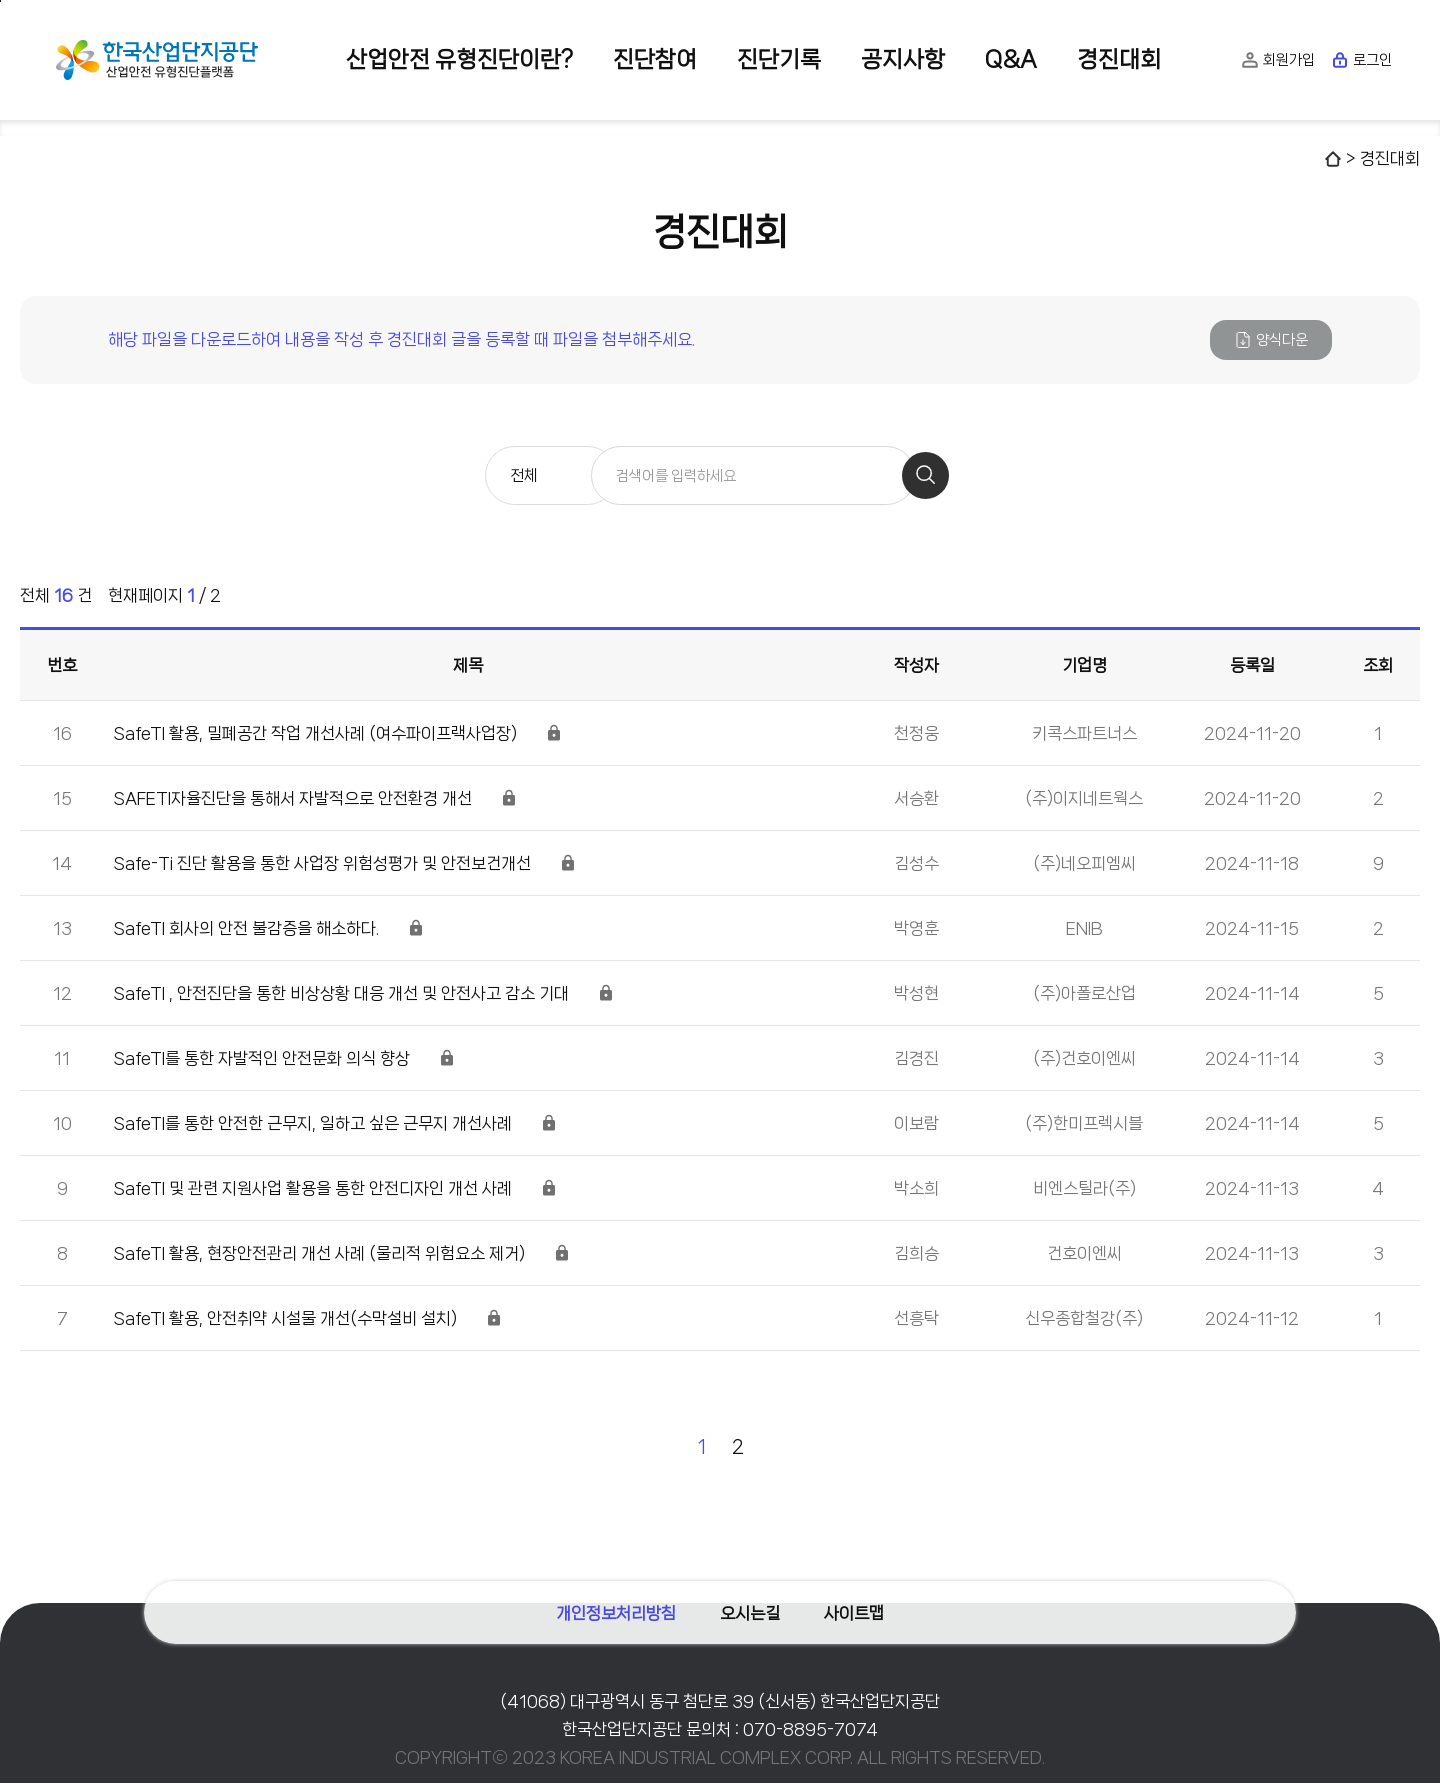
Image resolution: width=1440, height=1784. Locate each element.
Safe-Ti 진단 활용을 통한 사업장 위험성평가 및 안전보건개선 (322, 864)
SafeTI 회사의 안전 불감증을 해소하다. (246, 929)
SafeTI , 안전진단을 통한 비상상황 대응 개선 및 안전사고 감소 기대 (341, 994)
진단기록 (779, 59)
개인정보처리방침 (610, 1607)
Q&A (1011, 59)
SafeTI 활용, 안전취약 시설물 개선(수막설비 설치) (285, 1319)
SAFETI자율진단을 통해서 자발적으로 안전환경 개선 (293, 799)
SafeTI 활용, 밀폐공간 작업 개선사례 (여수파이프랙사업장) (315, 734)
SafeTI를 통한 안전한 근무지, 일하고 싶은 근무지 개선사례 (313, 1124)
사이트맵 (860, 1607)
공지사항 (903, 59)
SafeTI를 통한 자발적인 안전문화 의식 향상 (262, 1059)
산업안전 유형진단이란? (459, 59)
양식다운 (1271, 340)
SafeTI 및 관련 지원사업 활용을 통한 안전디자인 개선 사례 (313, 1189)
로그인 (1361, 60)
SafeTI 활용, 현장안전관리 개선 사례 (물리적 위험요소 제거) (319, 1254)
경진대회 (1119, 59)
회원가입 (1278, 60)
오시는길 (750, 1607)
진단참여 (655, 59)
